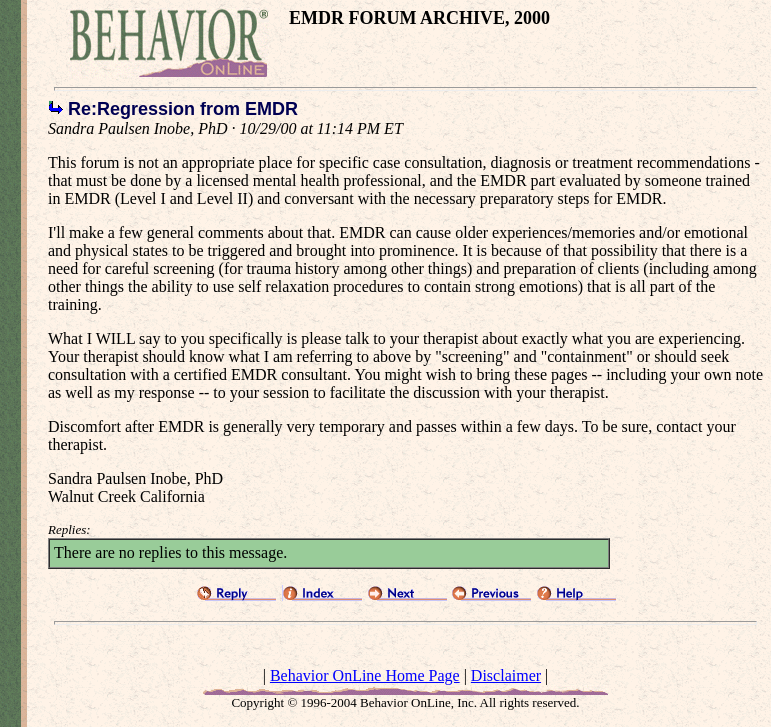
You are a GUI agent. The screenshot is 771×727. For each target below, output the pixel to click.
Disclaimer (506, 675)
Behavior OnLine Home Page (365, 675)
